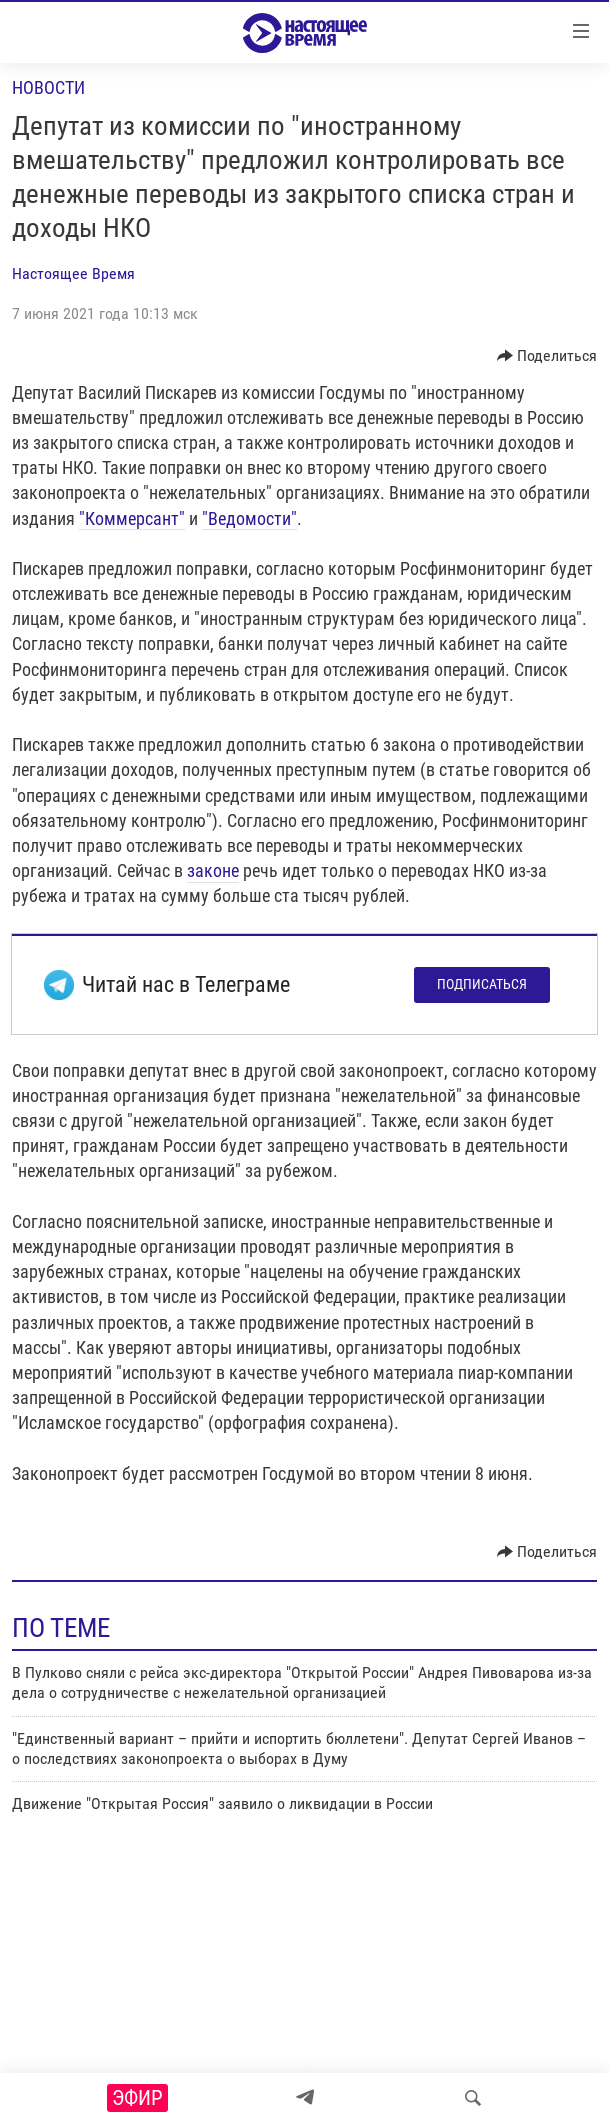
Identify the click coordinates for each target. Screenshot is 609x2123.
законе (213, 870)
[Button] (547, 356)
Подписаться (482, 984)
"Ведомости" (249, 518)
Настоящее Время (73, 273)
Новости (48, 87)
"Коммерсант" (132, 518)
